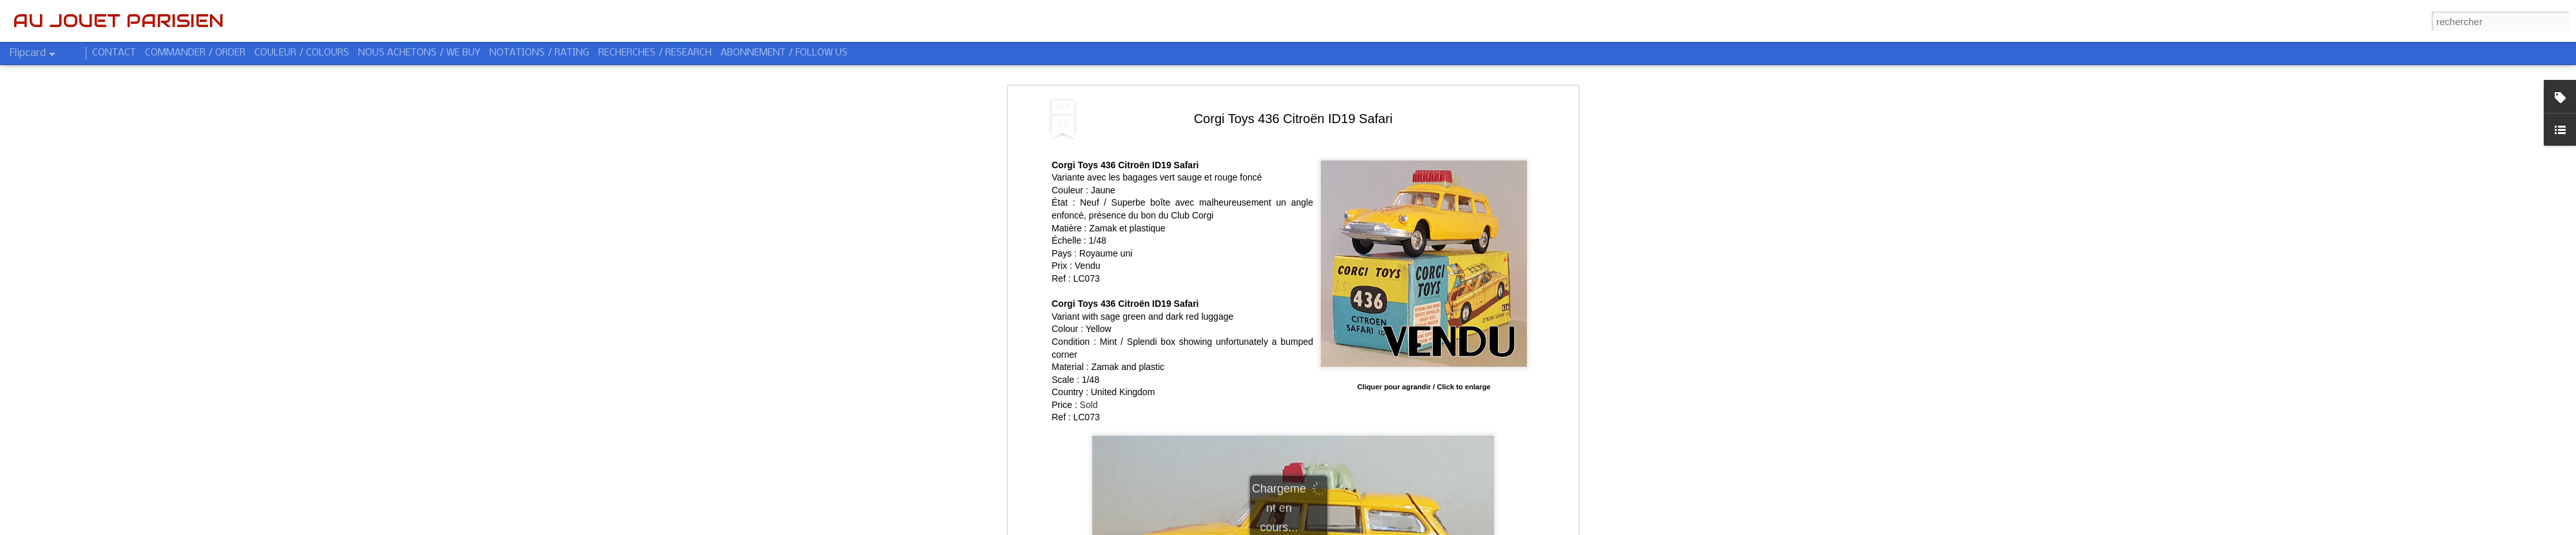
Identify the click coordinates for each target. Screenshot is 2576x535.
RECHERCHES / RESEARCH (655, 53)
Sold (1089, 399)
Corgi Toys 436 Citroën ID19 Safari (1293, 113)
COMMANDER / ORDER (195, 53)
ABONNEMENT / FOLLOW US (784, 53)
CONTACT (114, 53)
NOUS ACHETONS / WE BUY (419, 53)
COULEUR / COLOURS (301, 53)
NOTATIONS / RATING (539, 53)
